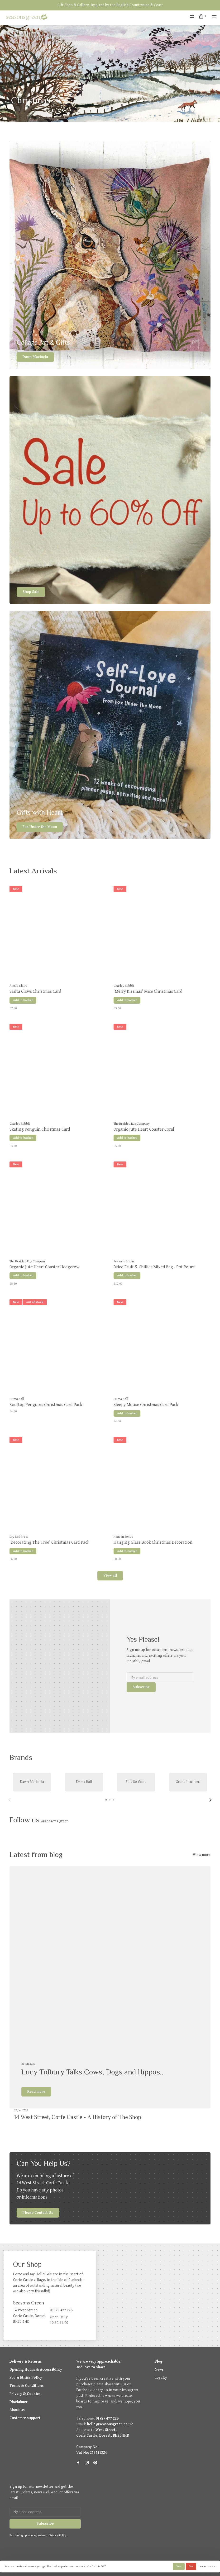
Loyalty (161, 2377)
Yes (179, 2566)
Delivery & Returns (26, 2361)
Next (210, 1799)
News (159, 2369)
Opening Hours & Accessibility (36, 2369)
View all (110, 1575)
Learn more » (207, 2566)
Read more (36, 2091)
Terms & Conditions (27, 2385)
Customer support (25, 2418)
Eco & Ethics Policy (26, 2377)
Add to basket (23, 1000)
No (191, 2566)
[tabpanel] (32, 1782)
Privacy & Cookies (25, 2394)
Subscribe (141, 1687)
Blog (158, 2361)
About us (17, 2410)
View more (201, 1855)
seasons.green (55, 1821)
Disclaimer (19, 2402)
